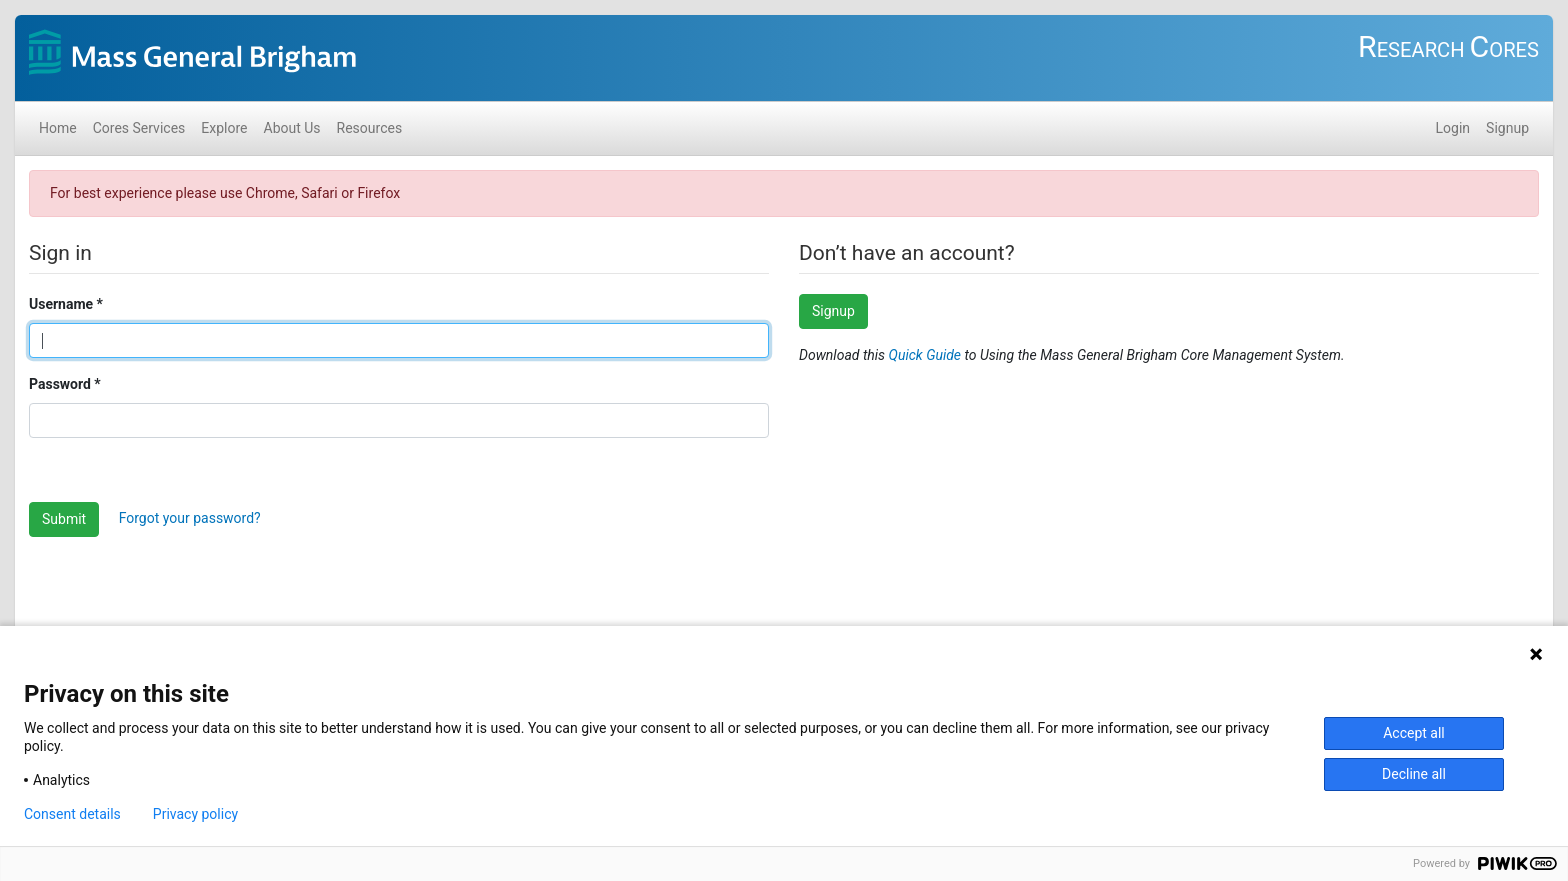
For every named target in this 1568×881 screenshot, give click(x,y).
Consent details (72, 814)
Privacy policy (195, 814)
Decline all (1414, 774)
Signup (1507, 128)
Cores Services (139, 128)
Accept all (1414, 733)
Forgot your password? (190, 518)
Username (61, 304)
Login (1453, 128)
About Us (292, 128)
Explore (224, 128)
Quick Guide (927, 355)
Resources (370, 128)
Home (58, 128)
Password (60, 384)
